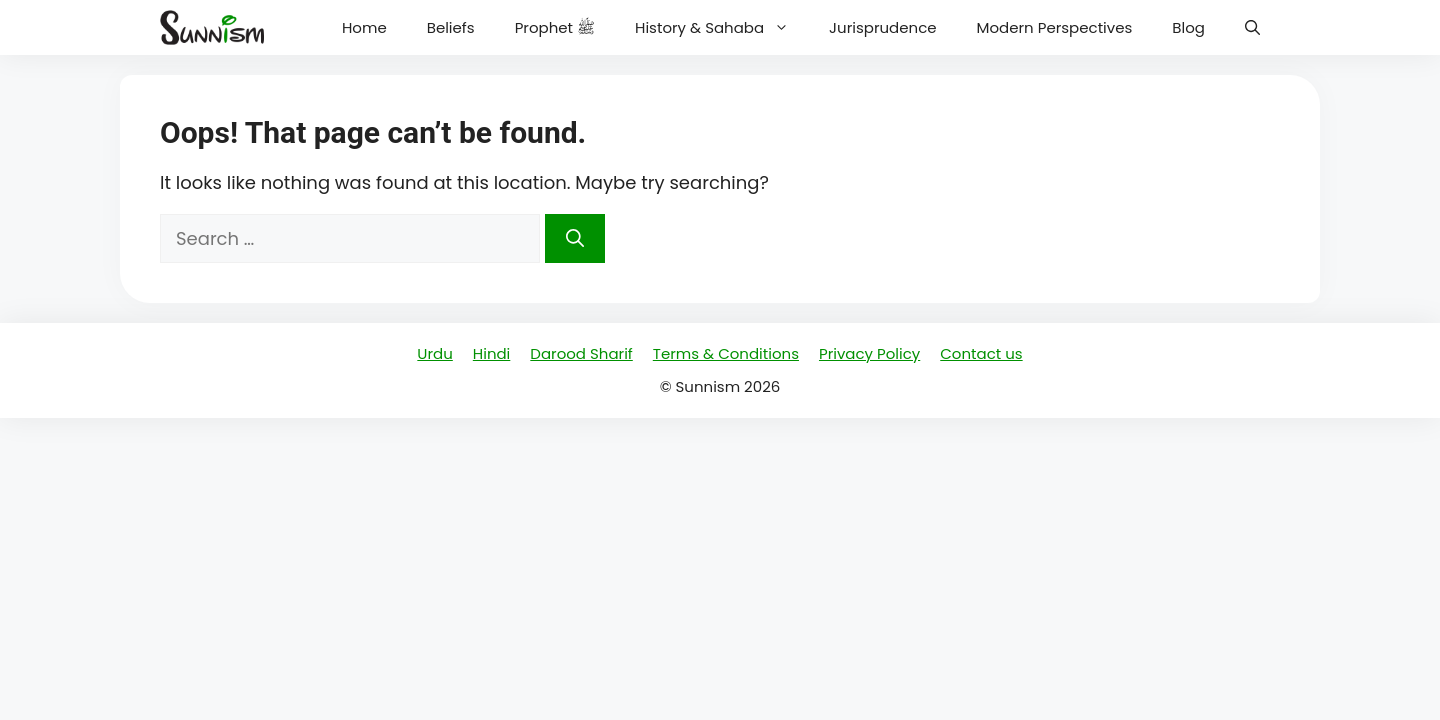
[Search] (575, 238)
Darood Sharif (581, 353)
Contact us (981, 353)
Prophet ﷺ (555, 27)
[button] (1252, 27)
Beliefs (451, 27)
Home (364, 27)
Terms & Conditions (726, 353)
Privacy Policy (869, 353)
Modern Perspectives (1055, 27)
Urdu (434, 353)
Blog (1188, 27)
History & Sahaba (722, 27)
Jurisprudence (882, 27)
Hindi (492, 353)
